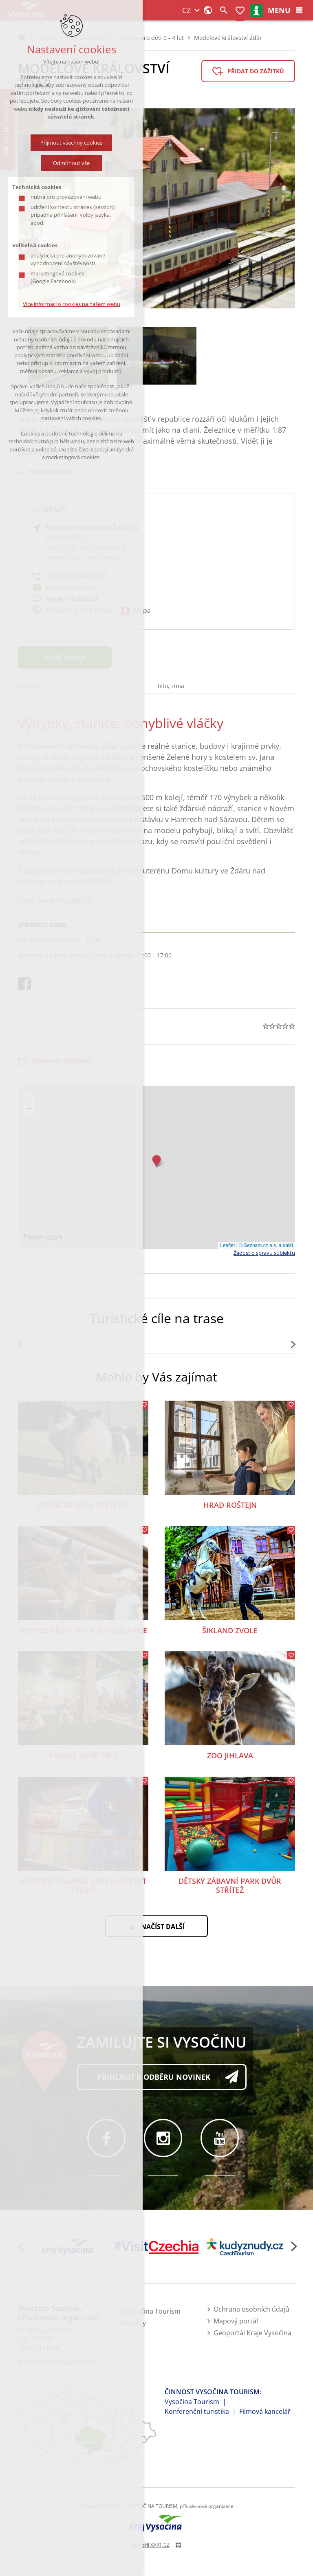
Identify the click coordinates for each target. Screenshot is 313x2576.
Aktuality (132, 2323)
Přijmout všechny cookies (71, 142)
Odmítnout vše (71, 163)
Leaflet (227, 1245)
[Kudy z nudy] (245, 2247)
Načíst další (163, 1926)
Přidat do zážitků (255, 71)
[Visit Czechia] (157, 2247)
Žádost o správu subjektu (264, 1252)
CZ (186, 10)
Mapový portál (236, 2320)
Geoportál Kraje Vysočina (252, 2332)
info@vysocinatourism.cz (56, 2361)
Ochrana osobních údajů (251, 2309)
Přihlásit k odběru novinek (153, 2077)
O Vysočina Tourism (150, 2311)
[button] (156, 1161)
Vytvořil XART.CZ (151, 2544)
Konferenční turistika (197, 2411)
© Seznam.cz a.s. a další (266, 1245)
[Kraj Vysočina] (68, 2246)
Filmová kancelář (265, 2411)
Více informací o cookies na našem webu (71, 304)
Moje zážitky (240, 10)
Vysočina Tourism (192, 2401)
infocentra (256, 10)
